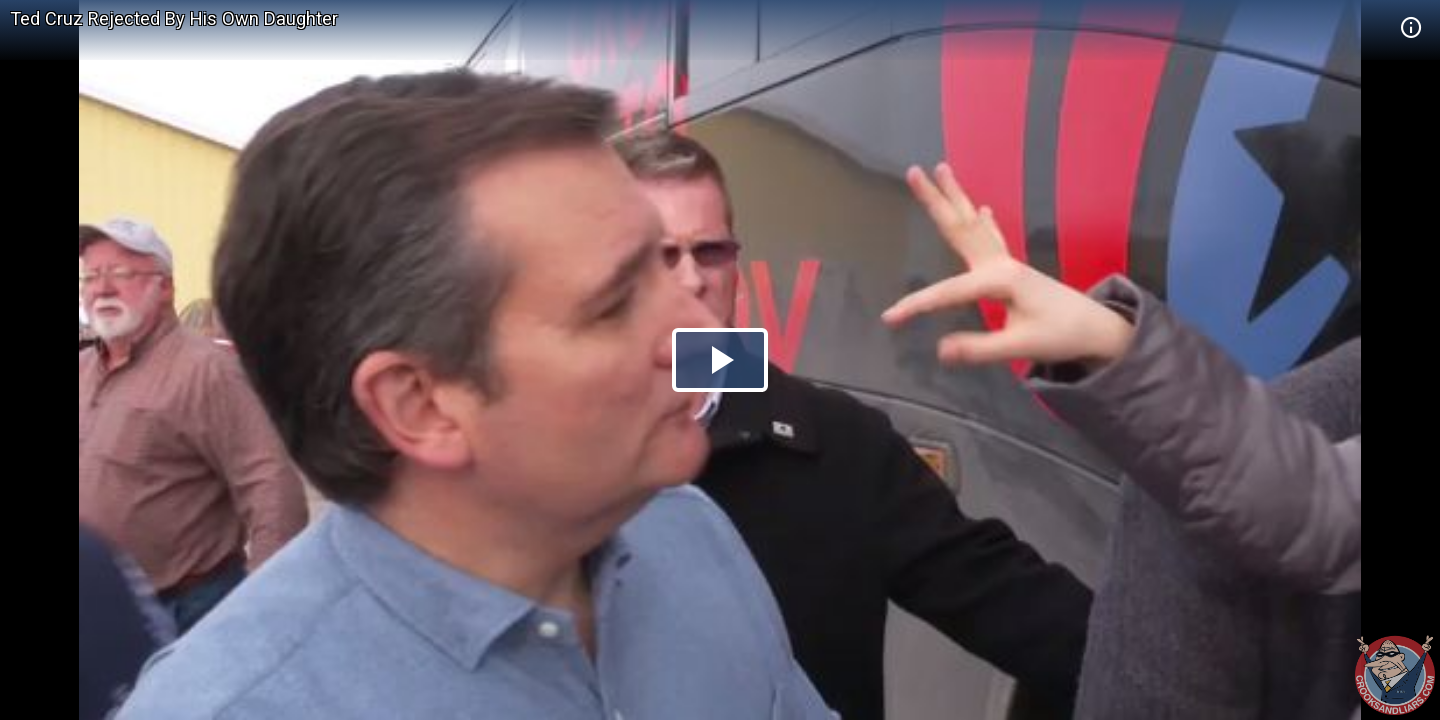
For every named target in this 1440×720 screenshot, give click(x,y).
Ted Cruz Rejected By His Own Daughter (174, 18)
